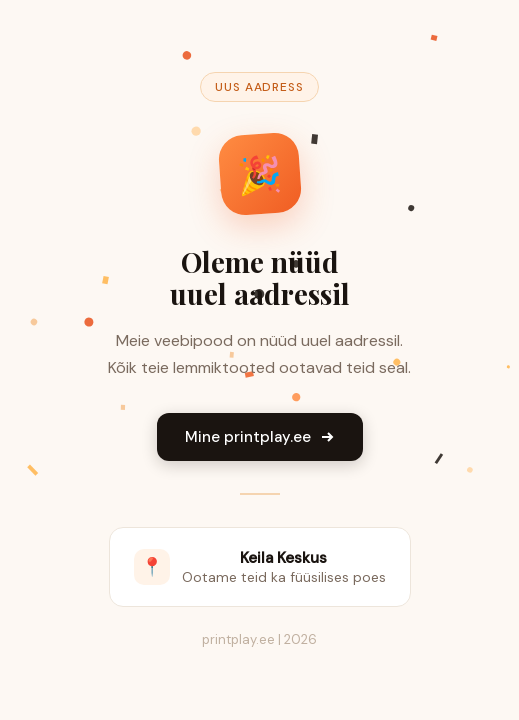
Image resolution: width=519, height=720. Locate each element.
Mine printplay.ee (260, 437)
